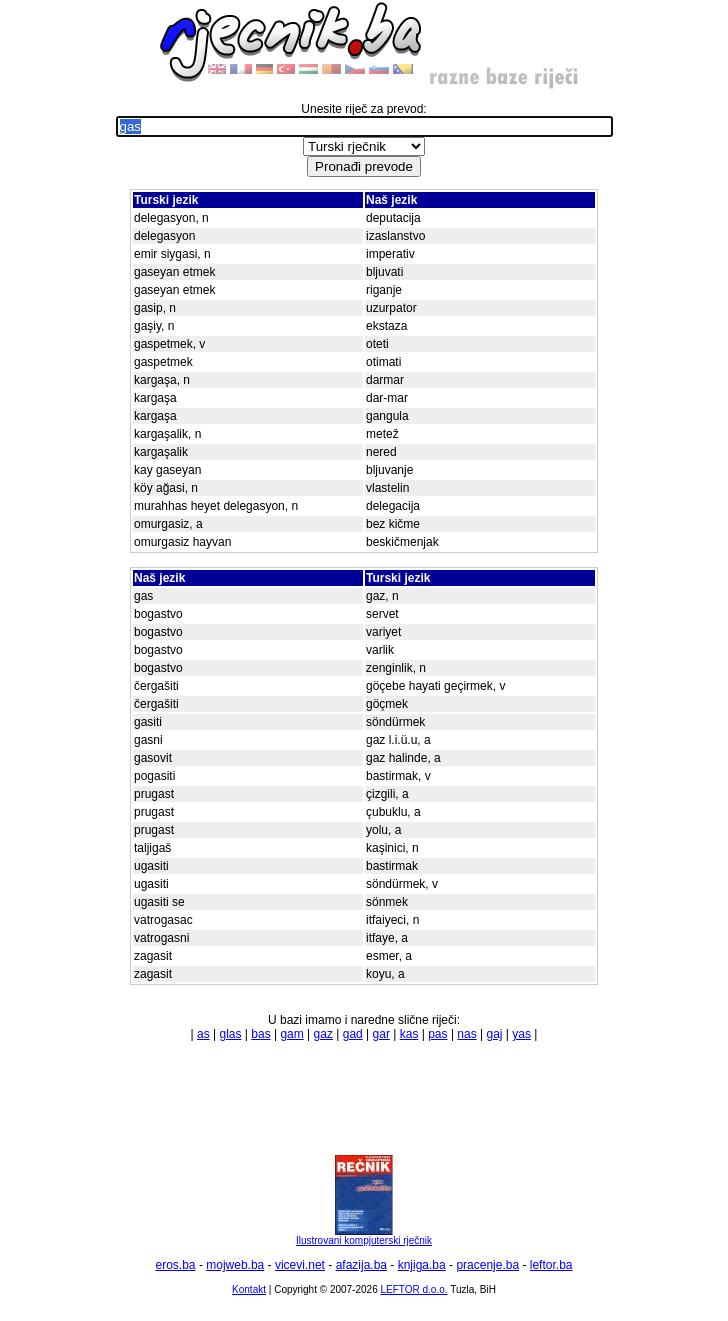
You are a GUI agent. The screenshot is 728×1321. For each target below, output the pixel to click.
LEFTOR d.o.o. (413, 1289)
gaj (495, 1034)
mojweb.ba (235, 1265)
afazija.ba (361, 1265)
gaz (323, 1034)
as (203, 1034)
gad (353, 1034)
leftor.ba (551, 1265)
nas (466, 1034)
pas (437, 1034)
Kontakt (249, 1289)
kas (409, 1034)
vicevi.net (300, 1265)
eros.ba (176, 1265)
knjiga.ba (422, 1265)
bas (260, 1034)
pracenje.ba (487, 1265)
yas (521, 1034)
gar (381, 1034)
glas (230, 1034)
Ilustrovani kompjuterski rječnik (364, 1236)
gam (291, 1034)
